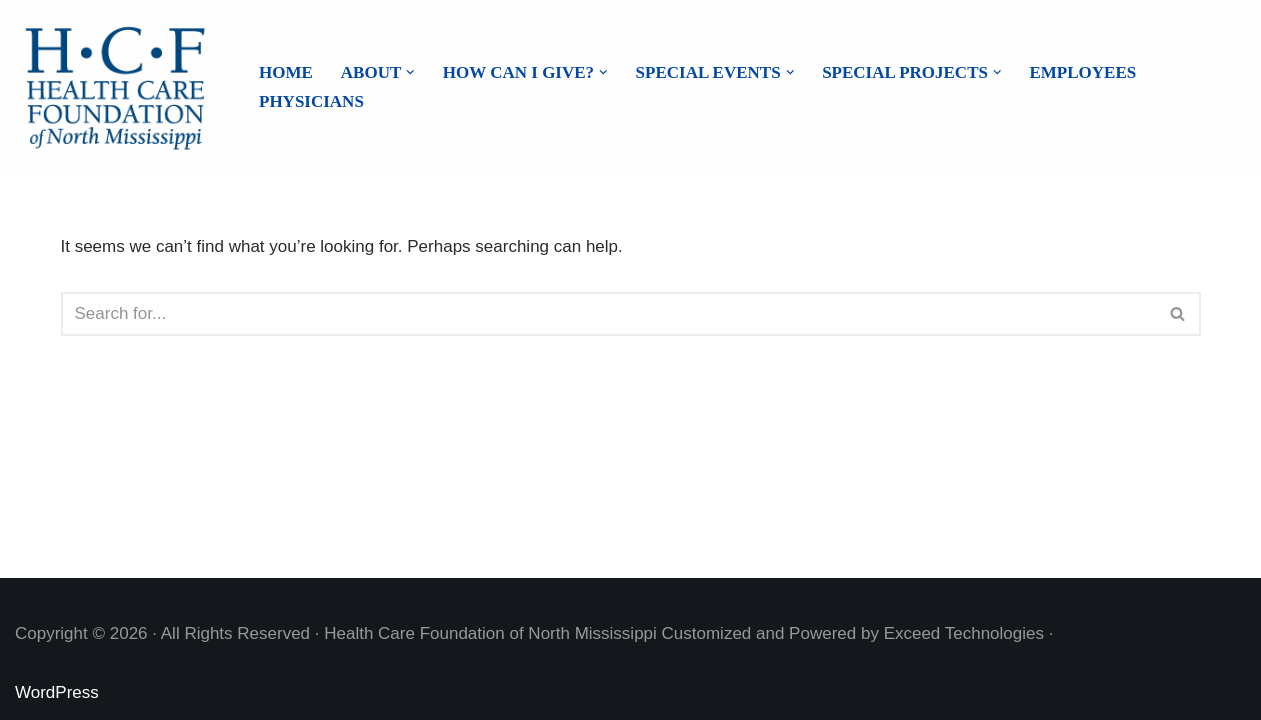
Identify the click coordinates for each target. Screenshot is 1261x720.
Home (286, 72)
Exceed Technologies (964, 633)
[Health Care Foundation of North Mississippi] (120, 86)
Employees (1082, 72)
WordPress (57, 692)
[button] (410, 72)
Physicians (311, 101)
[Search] (608, 314)
